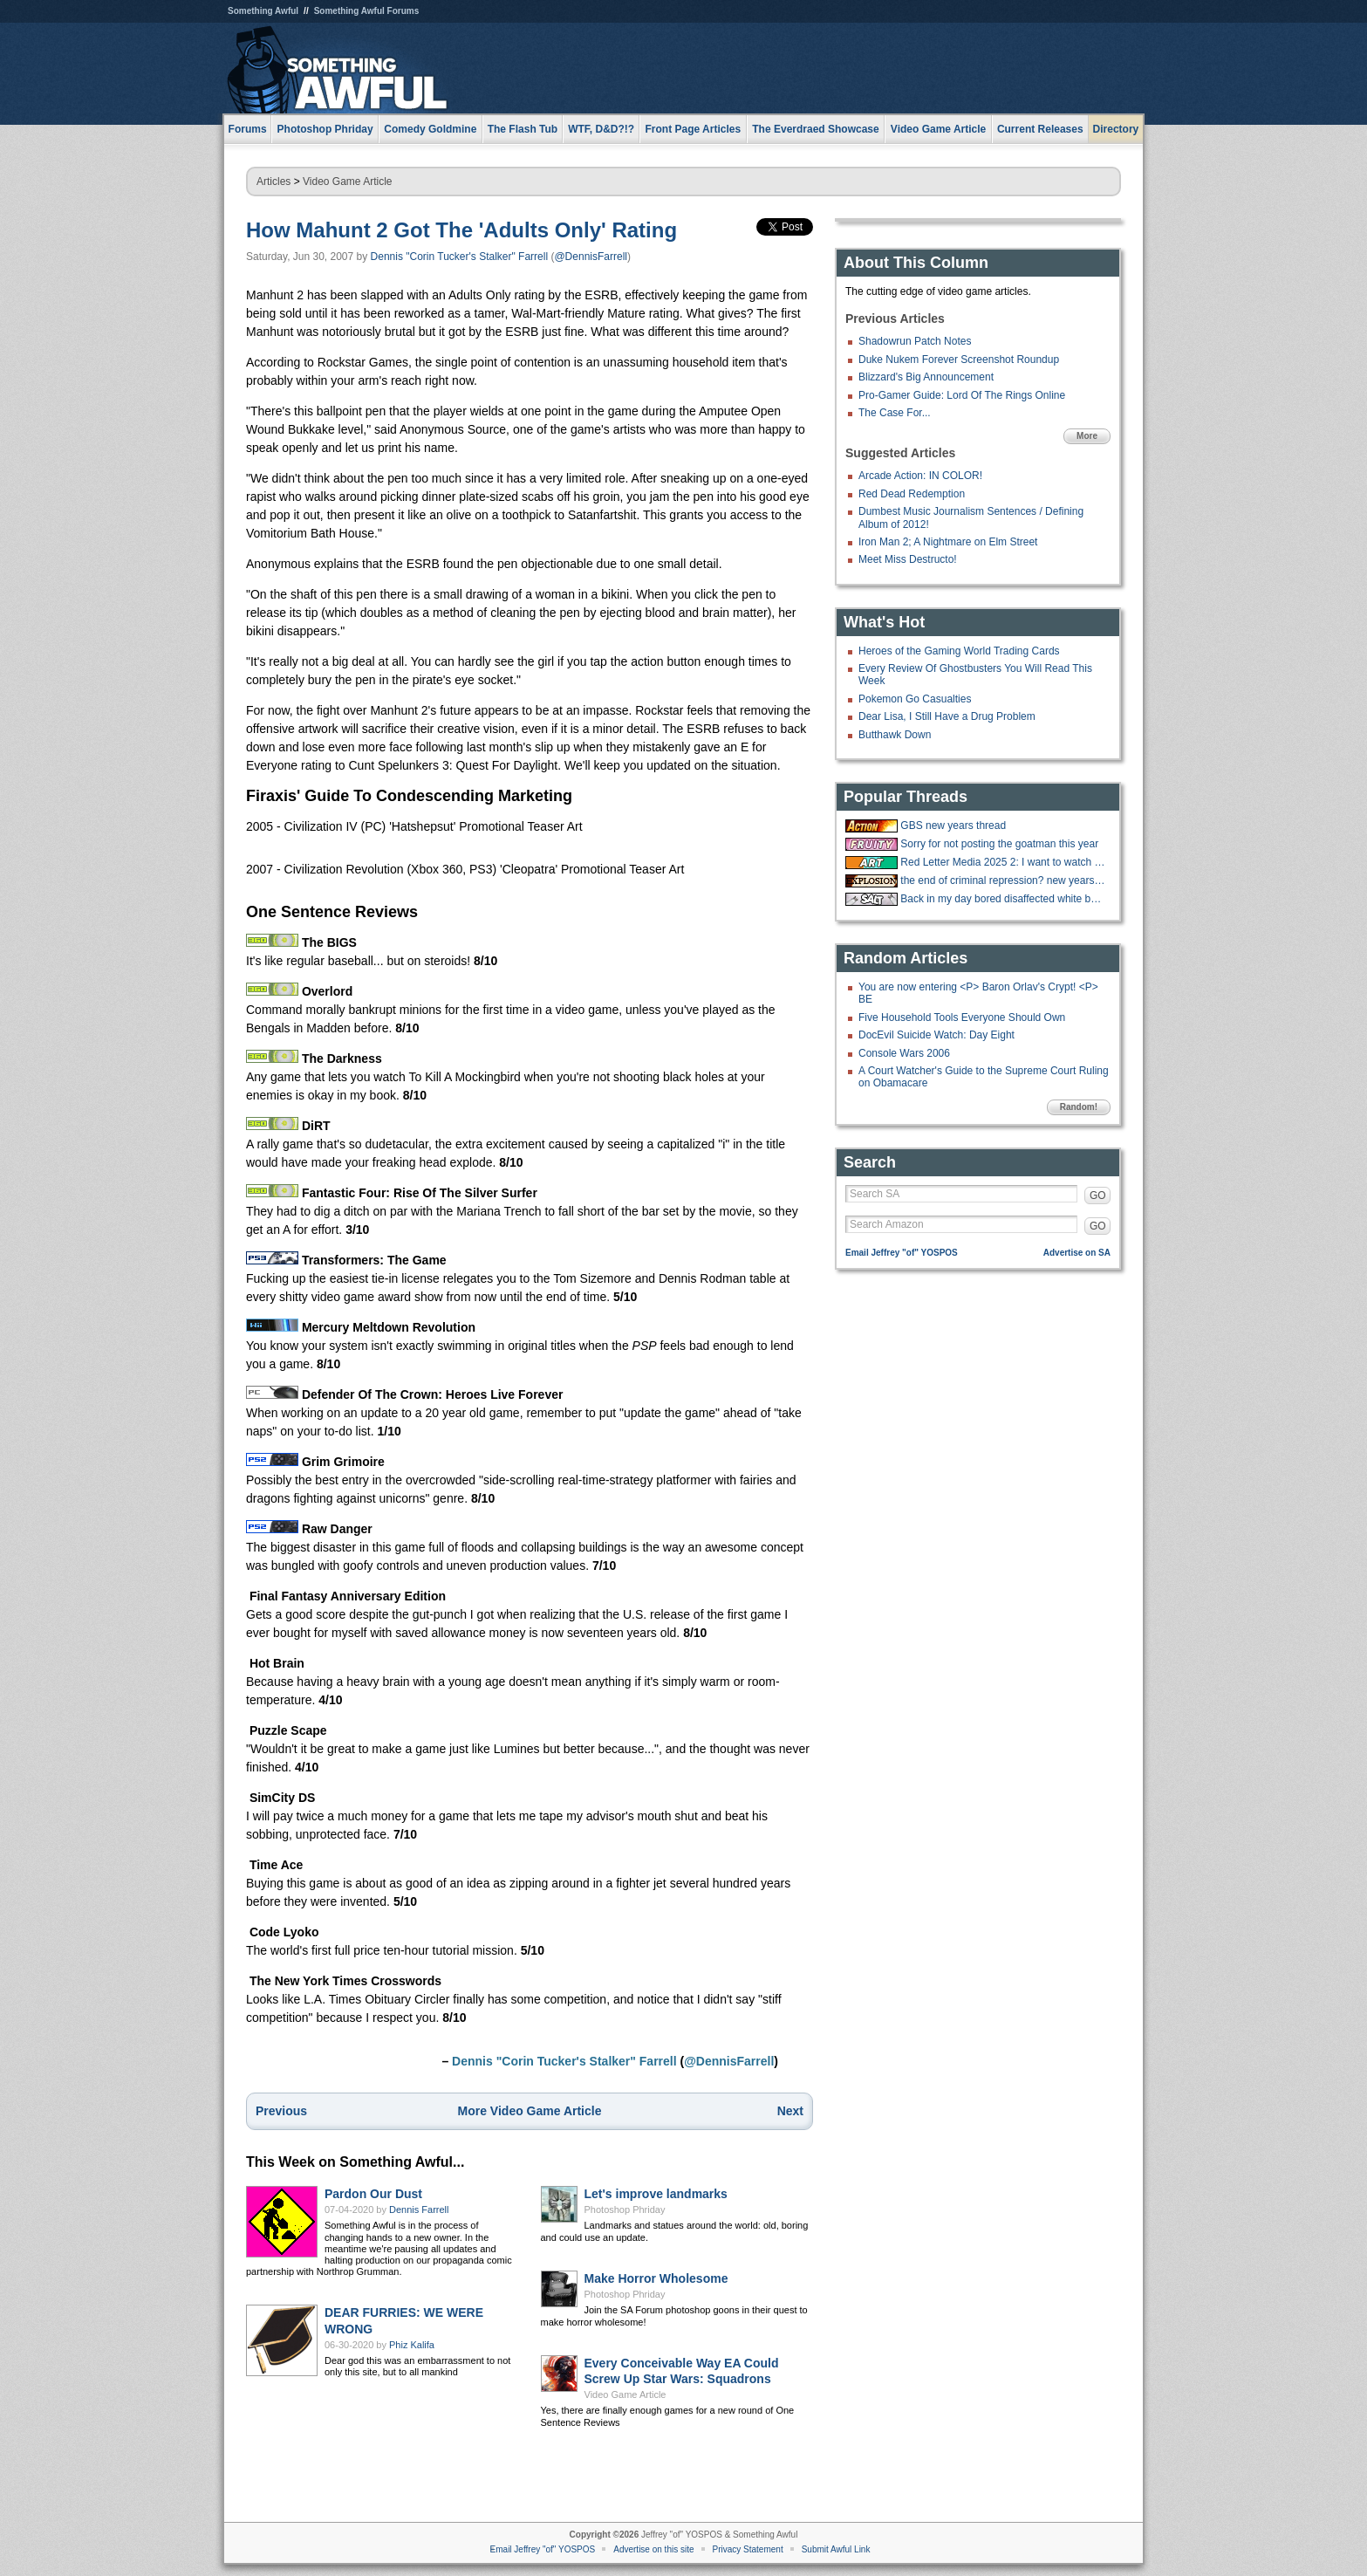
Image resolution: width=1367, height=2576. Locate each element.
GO (1098, 1195)
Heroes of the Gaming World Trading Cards (959, 651)
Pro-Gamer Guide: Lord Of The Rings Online (961, 395)
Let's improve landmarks (656, 2194)
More (1087, 436)
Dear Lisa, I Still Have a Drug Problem (947, 716)
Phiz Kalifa (411, 2345)
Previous (281, 2111)
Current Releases (1040, 129)
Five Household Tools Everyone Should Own (961, 1017)
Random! (1078, 1107)
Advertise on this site (653, 2549)
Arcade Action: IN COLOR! (920, 475)
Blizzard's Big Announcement (926, 377)
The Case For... (894, 413)
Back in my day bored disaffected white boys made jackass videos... (1003, 899)
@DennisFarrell (590, 256)
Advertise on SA (1077, 1252)
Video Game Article (348, 181)
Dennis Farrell (418, 2209)
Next (790, 2111)
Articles (273, 181)
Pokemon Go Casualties (914, 699)
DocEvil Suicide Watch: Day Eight (936, 1035)
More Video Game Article (530, 2111)
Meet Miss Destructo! (907, 559)
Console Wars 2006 (904, 1053)
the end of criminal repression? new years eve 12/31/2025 (1003, 880)
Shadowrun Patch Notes (914, 341)
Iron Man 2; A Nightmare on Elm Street (947, 542)
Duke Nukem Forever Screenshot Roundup (958, 359)
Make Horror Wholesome (656, 2278)
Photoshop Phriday (625, 2209)
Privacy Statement (748, 2549)
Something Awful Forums (367, 11)
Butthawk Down (894, 735)
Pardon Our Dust (373, 2194)
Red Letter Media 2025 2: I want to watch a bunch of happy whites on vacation (1003, 862)
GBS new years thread (953, 825)
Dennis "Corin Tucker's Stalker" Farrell (460, 256)
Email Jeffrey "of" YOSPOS (901, 1252)
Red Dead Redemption (911, 494)
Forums (248, 129)
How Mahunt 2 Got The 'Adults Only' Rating (461, 230)
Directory (1116, 129)
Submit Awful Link (836, 2549)
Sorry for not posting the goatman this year (999, 844)
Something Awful (263, 11)
